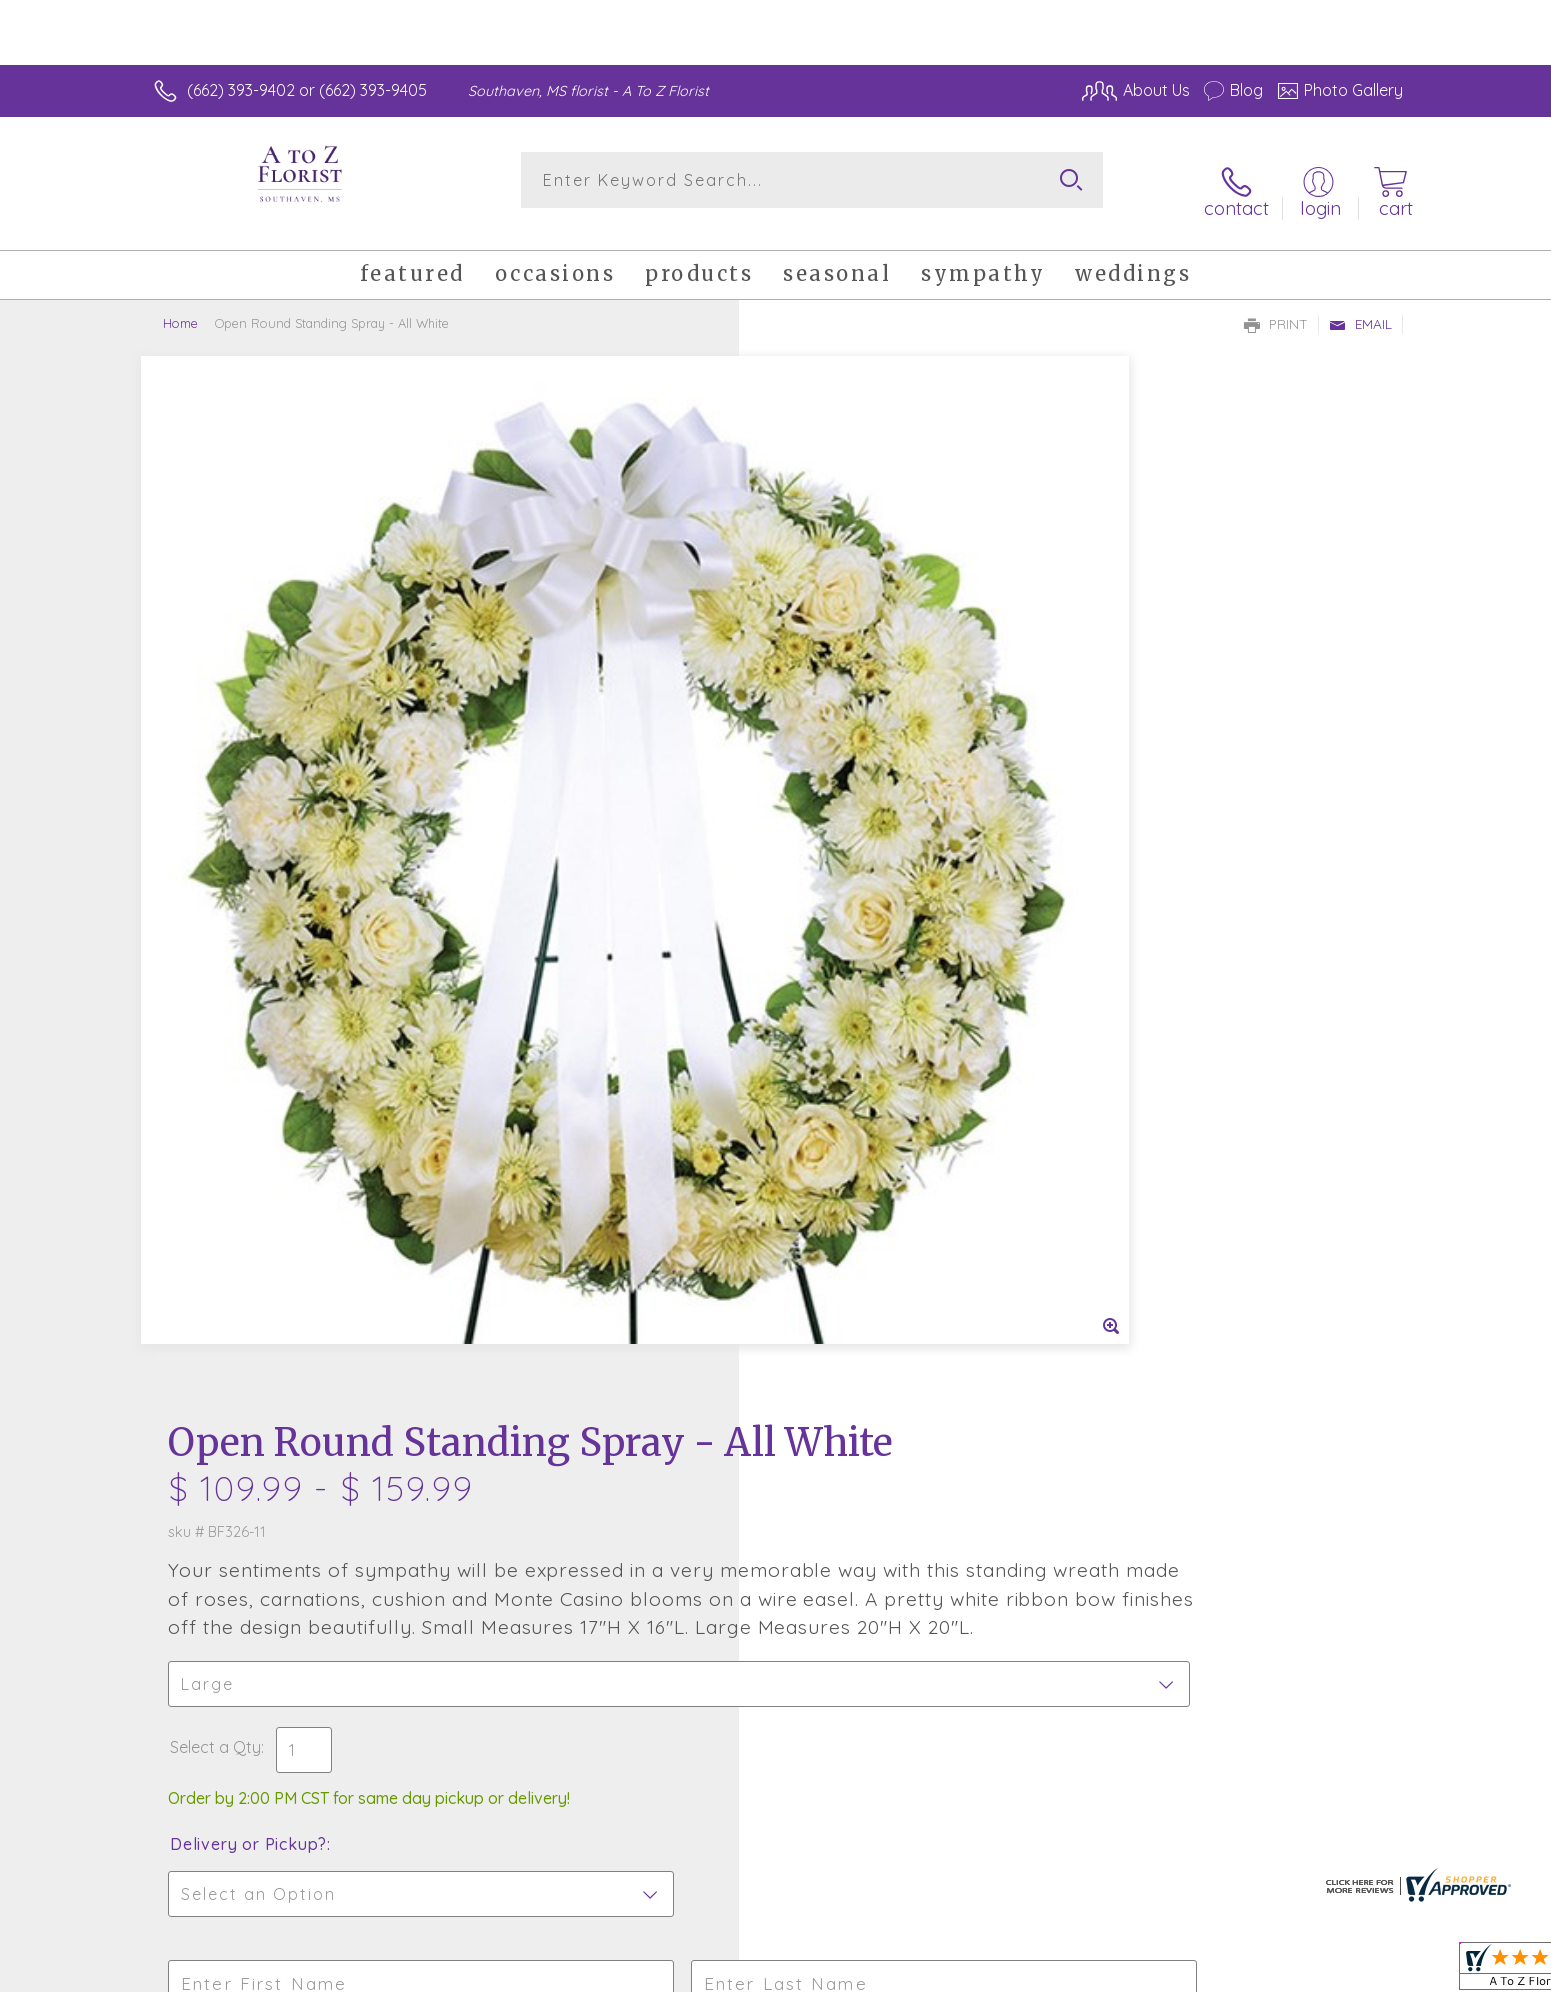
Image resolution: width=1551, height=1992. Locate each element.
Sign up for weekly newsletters (1025, 1350)
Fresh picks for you (601, 1361)
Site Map (1349, 1972)
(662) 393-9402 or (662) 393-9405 (307, 90)
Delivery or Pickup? (856, 853)
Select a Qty (823, 756)
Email (1360, 306)
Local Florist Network (1226, 1972)
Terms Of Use (965, 1972)
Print (1276, 306)
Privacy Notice (1083, 1972)
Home (180, 305)
